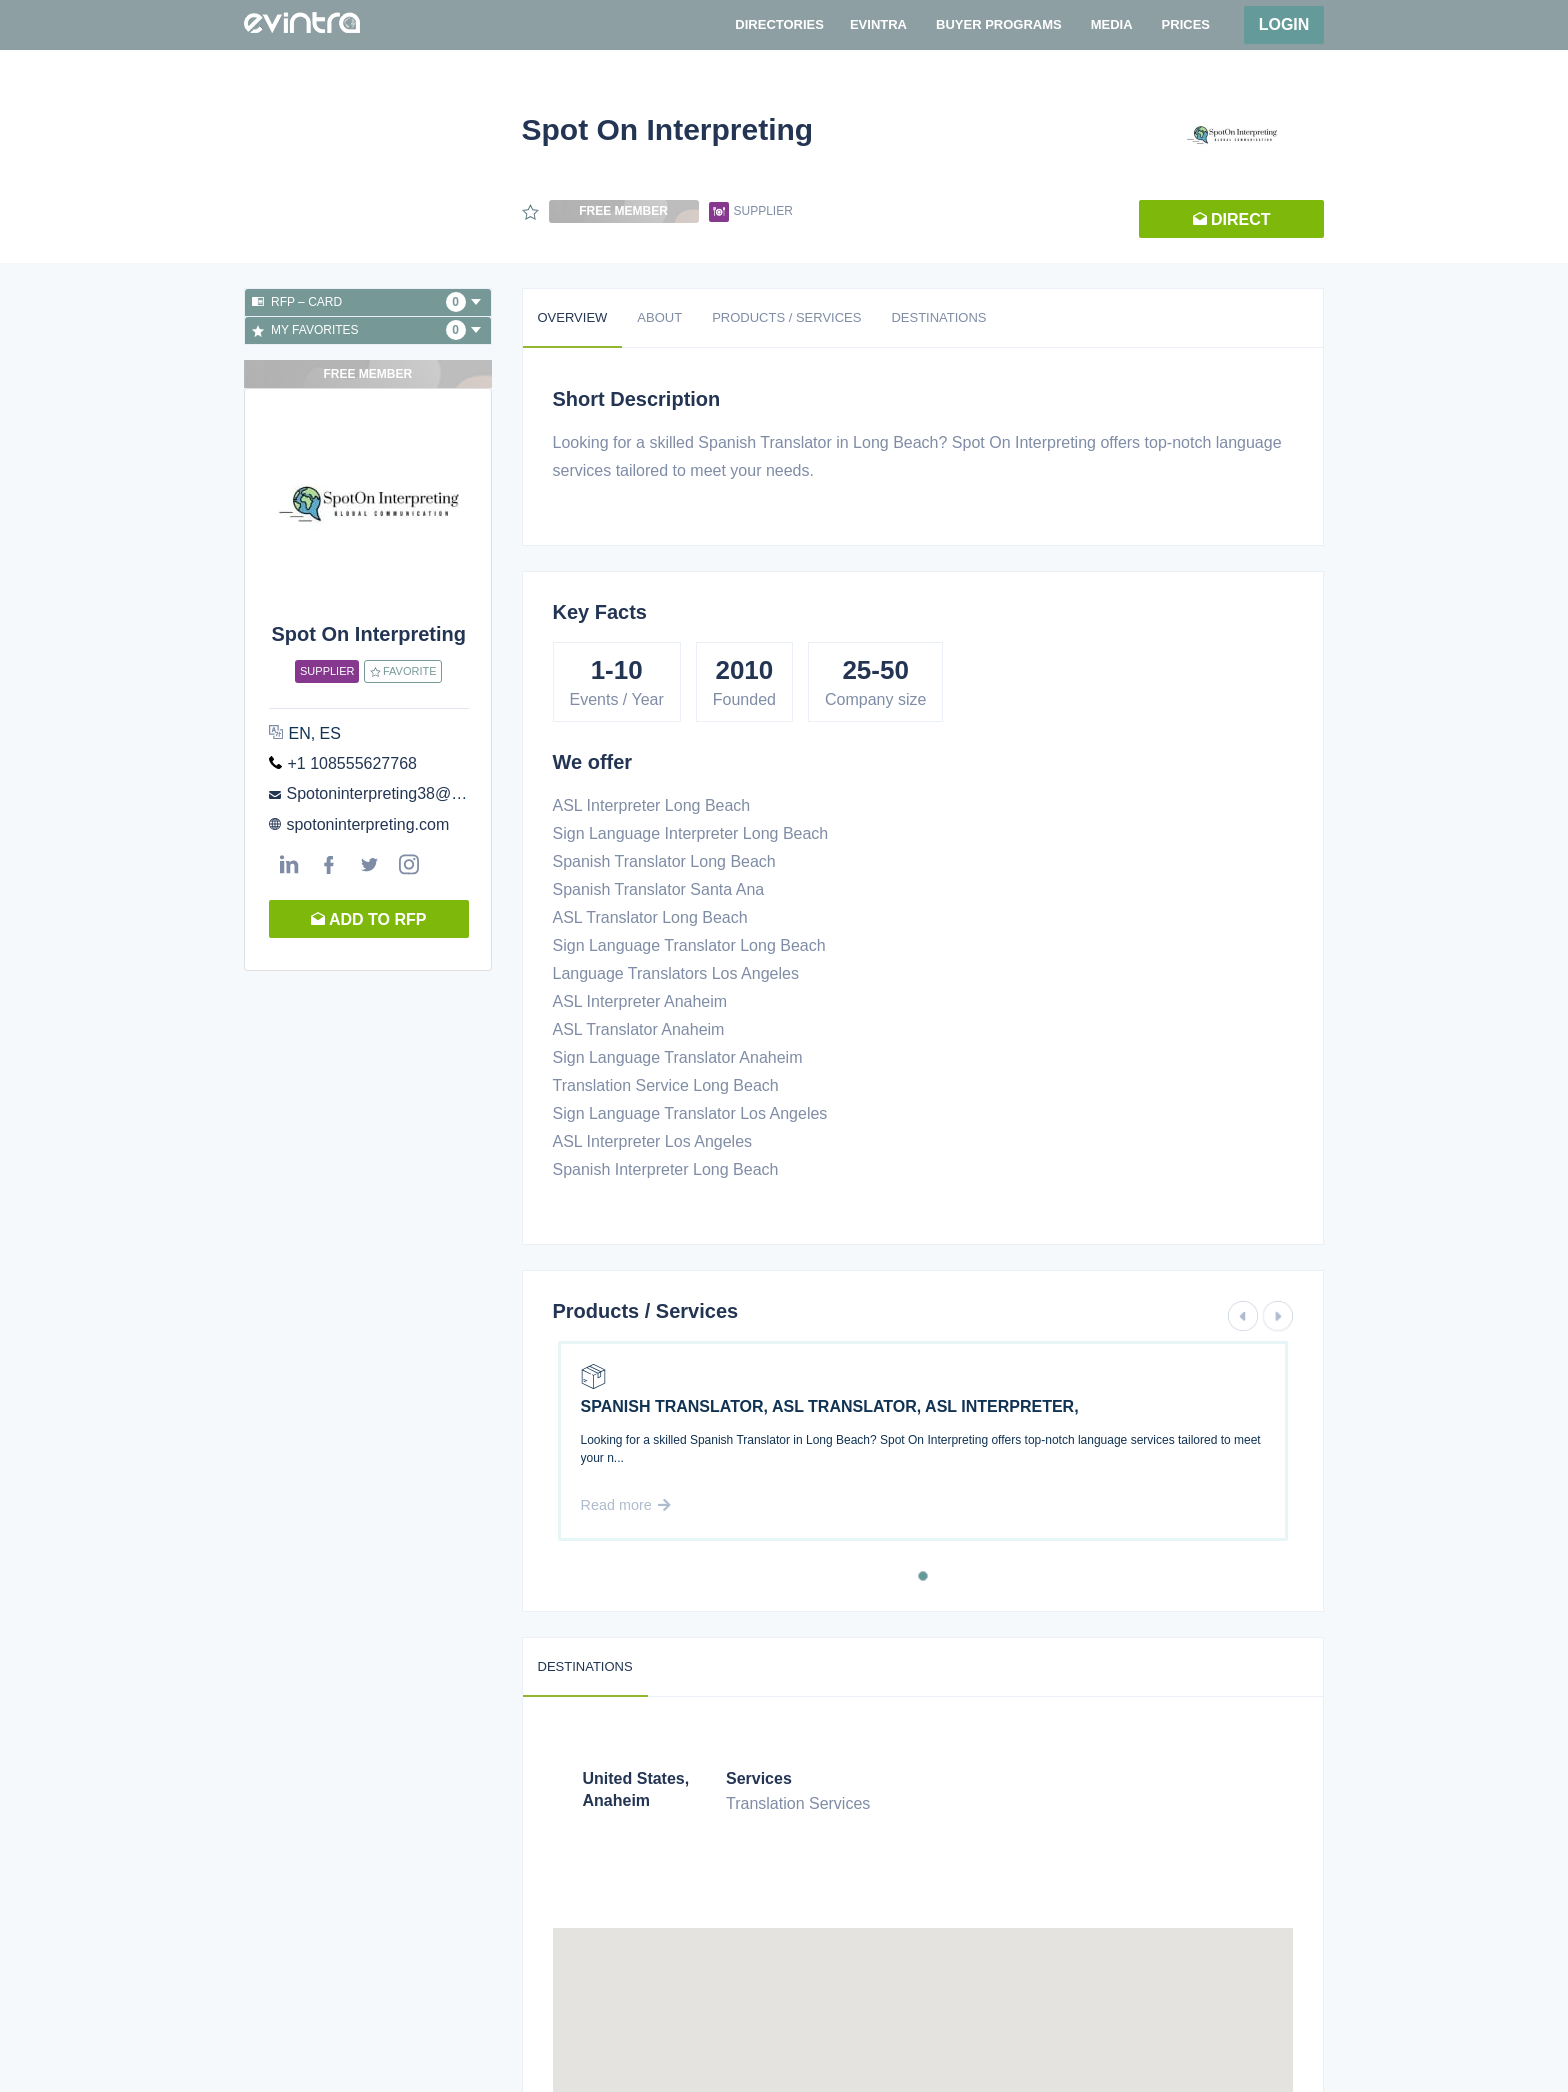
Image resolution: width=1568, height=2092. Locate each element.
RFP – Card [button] (366, 302)
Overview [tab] (573, 317)
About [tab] (659, 317)
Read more (626, 1505)
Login (1284, 24)
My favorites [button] (366, 330)
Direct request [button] (1232, 224)
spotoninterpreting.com (367, 824)
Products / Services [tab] (786, 317)
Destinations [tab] (938, 317)
